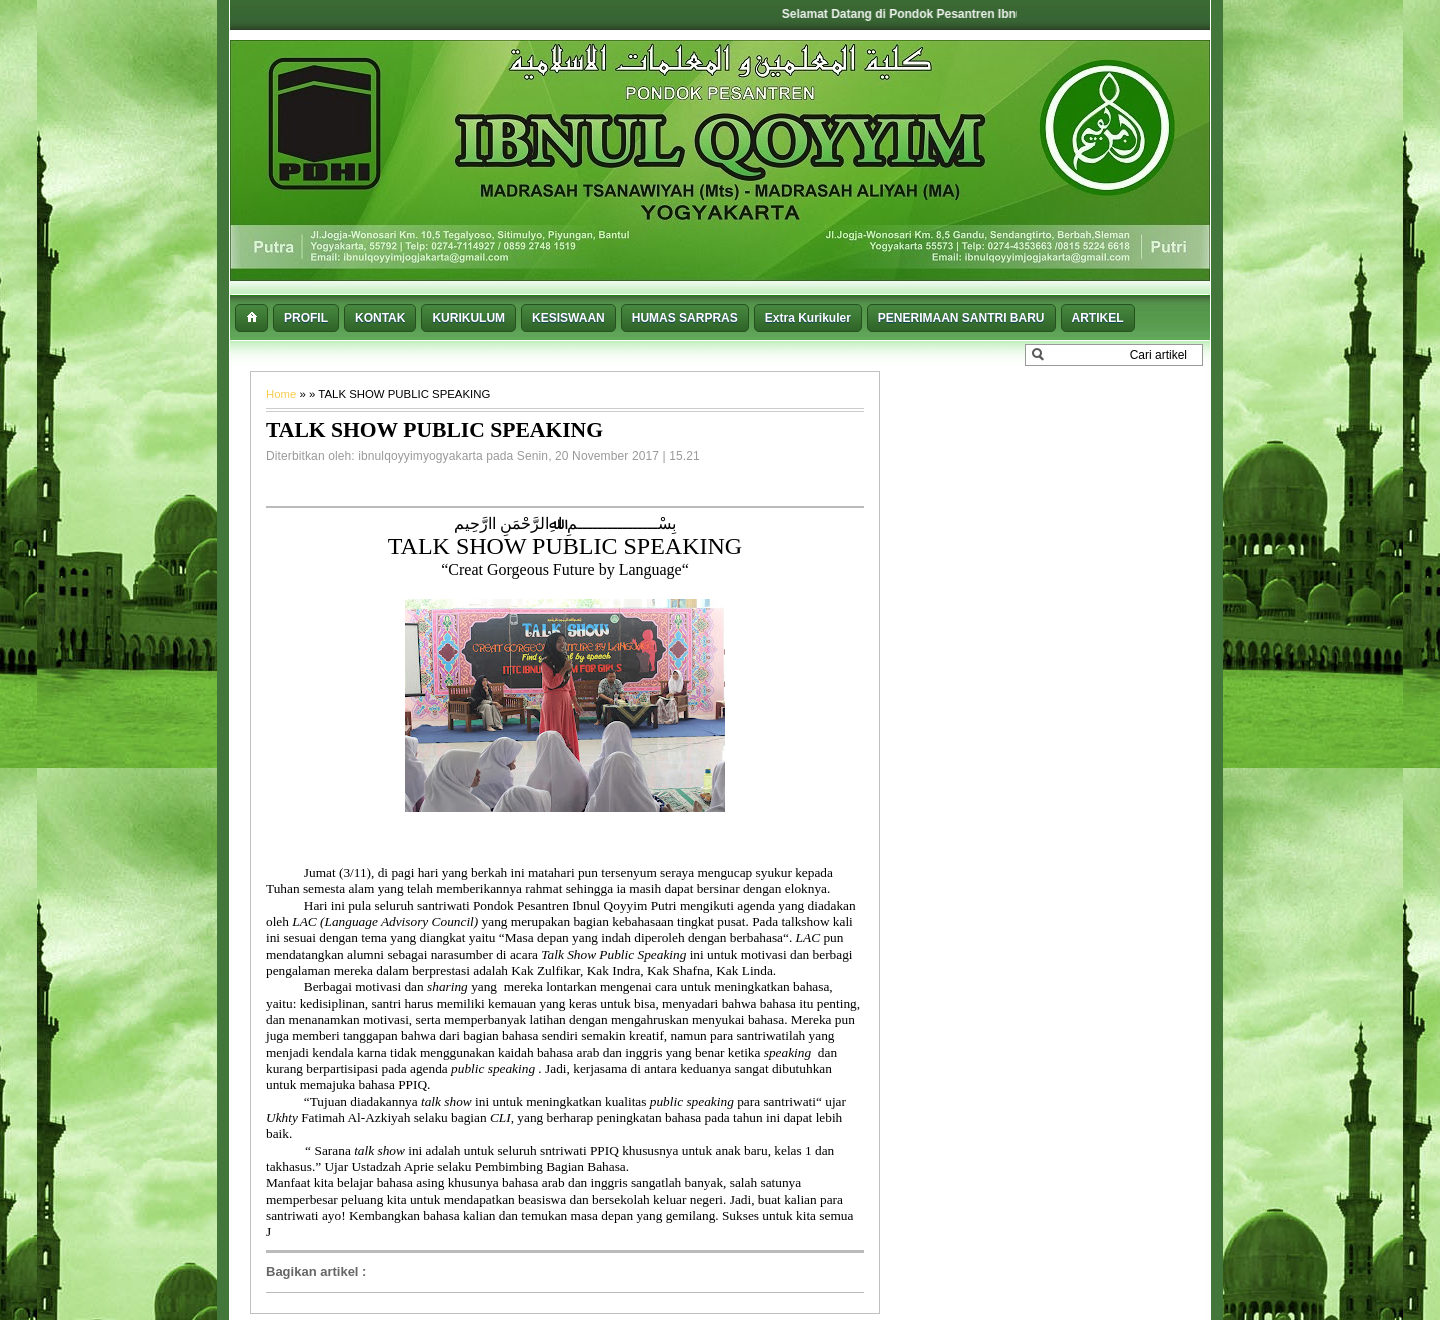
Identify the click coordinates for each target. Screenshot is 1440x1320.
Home (283, 394)
